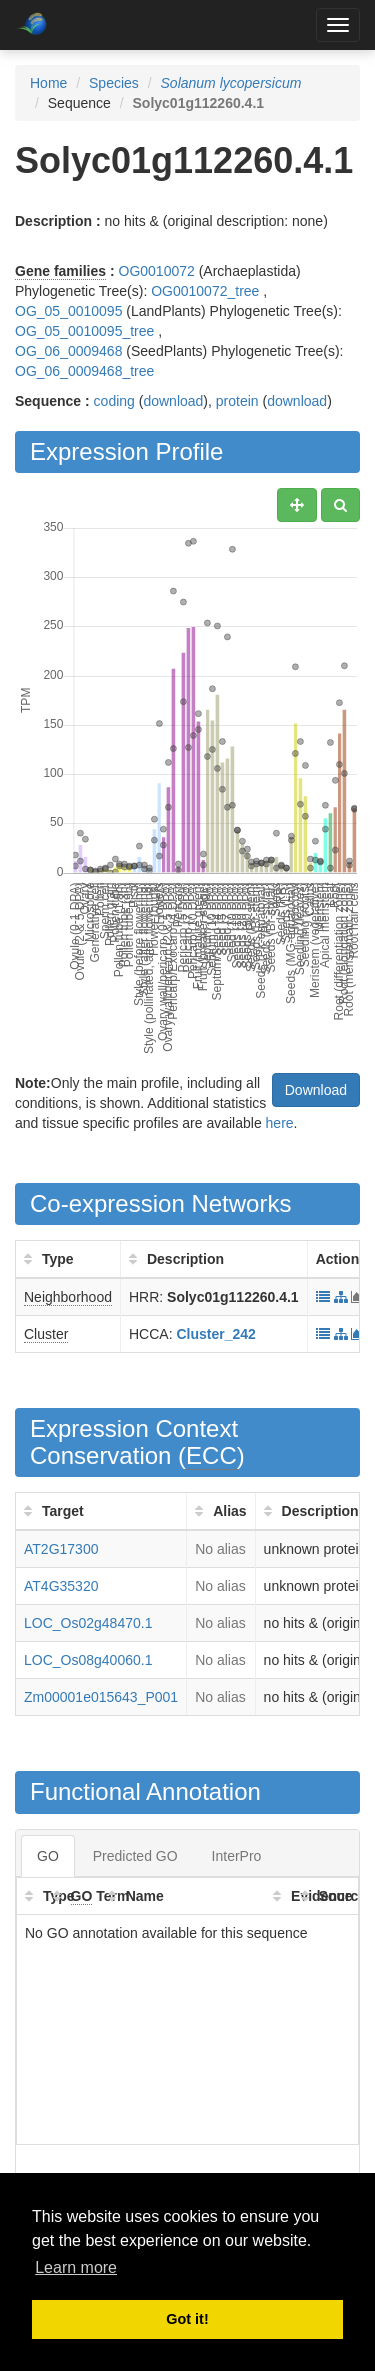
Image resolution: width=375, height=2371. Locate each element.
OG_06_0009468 (68, 351)
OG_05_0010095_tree (84, 331)
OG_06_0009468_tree (84, 371)
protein (237, 401)
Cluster (46, 1334)
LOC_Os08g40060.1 (88, 1660)
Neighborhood (68, 1297)
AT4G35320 (61, 1586)
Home (48, 83)
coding (114, 401)
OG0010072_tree (205, 291)
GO (48, 1856)
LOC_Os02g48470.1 (88, 1623)
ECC (211, 1455)
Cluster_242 (215, 1334)
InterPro (237, 1856)
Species (114, 83)
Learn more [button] (76, 2267)
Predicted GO (135, 1856)
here (280, 1123)
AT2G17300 (61, 1549)
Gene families (60, 271)
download (173, 401)
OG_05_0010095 (68, 311)
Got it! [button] (187, 2319)
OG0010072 (157, 271)
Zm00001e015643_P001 (101, 1697)
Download (316, 1090)
